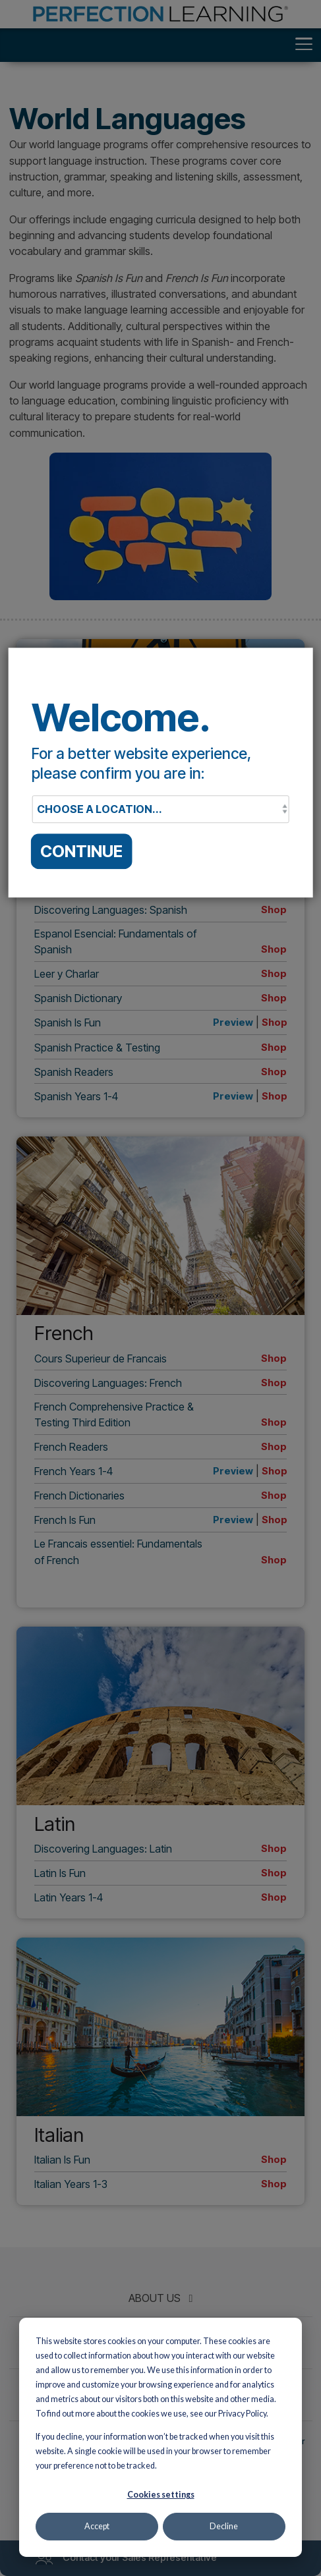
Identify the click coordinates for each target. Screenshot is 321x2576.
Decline (224, 2526)
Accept (96, 2526)
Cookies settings (160, 2495)
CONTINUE (81, 851)
